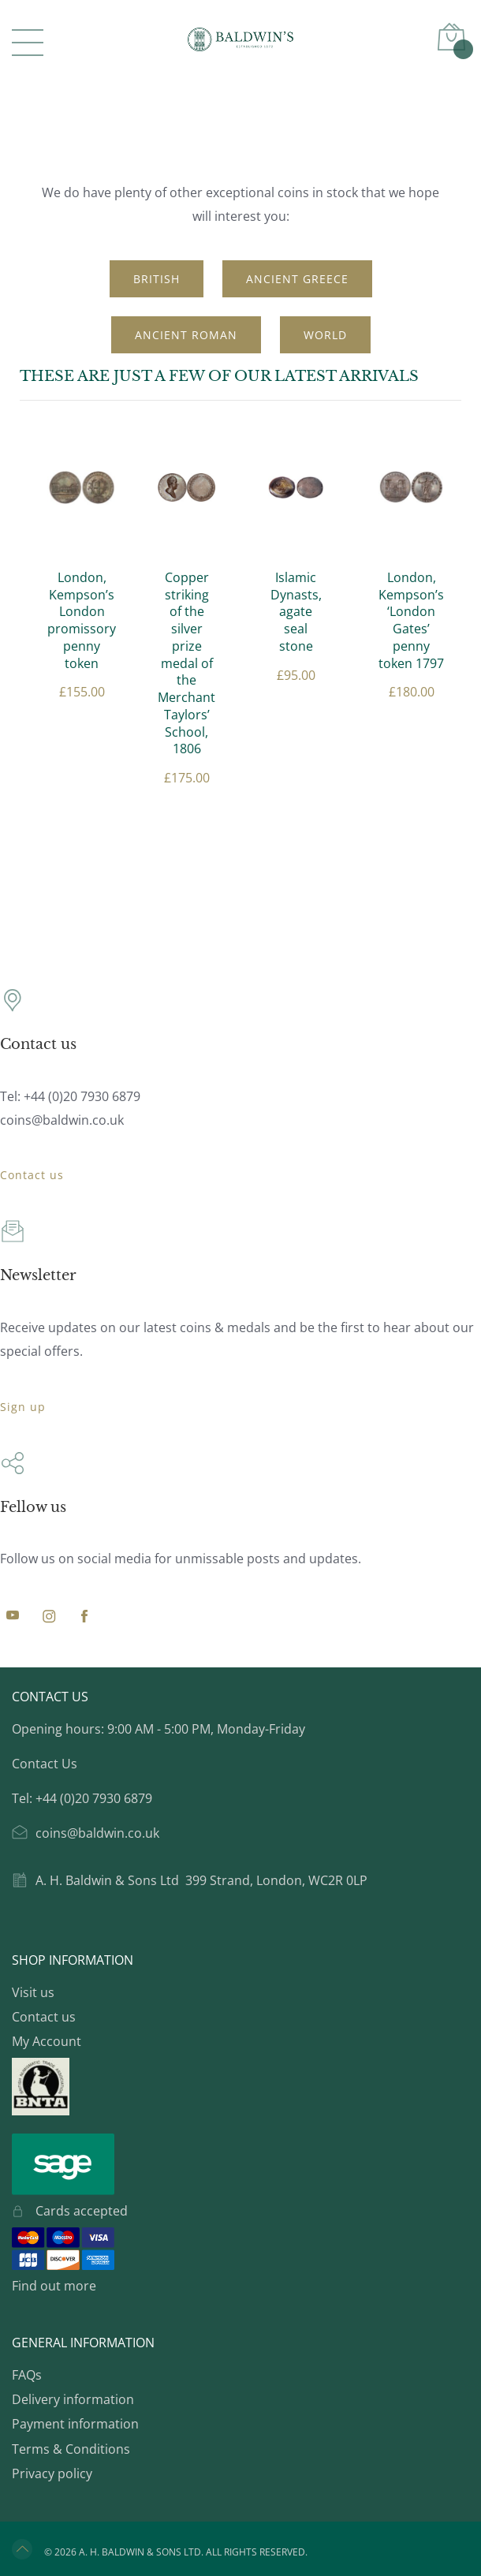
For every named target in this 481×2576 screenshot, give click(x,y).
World (325, 334)
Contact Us (44, 1763)
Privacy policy (52, 2473)
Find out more (54, 2285)
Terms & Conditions (71, 2449)
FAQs (27, 2375)
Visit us (33, 1992)
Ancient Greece (297, 278)
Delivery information (73, 2399)
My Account (46, 2041)
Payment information (75, 2423)
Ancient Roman (186, 334)
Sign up (23, 1406)
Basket (461, 47)
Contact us (32, 1174)
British (156, 278)
